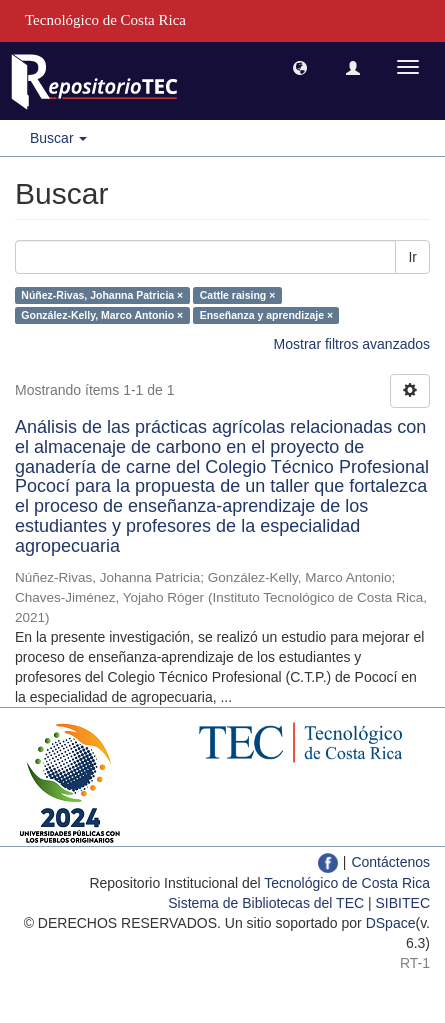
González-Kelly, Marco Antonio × (102, 315)
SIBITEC (403, 903)
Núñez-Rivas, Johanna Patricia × (102, 295)
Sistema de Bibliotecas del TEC (266, 903)
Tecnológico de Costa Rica (347, 883)
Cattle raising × (238, 295)
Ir (412, 257)
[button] (300, 67)
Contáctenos (390, 862)
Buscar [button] (58, 138)
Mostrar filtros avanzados (352, 344)
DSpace (391, 923)
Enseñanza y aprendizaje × (266, 315)
